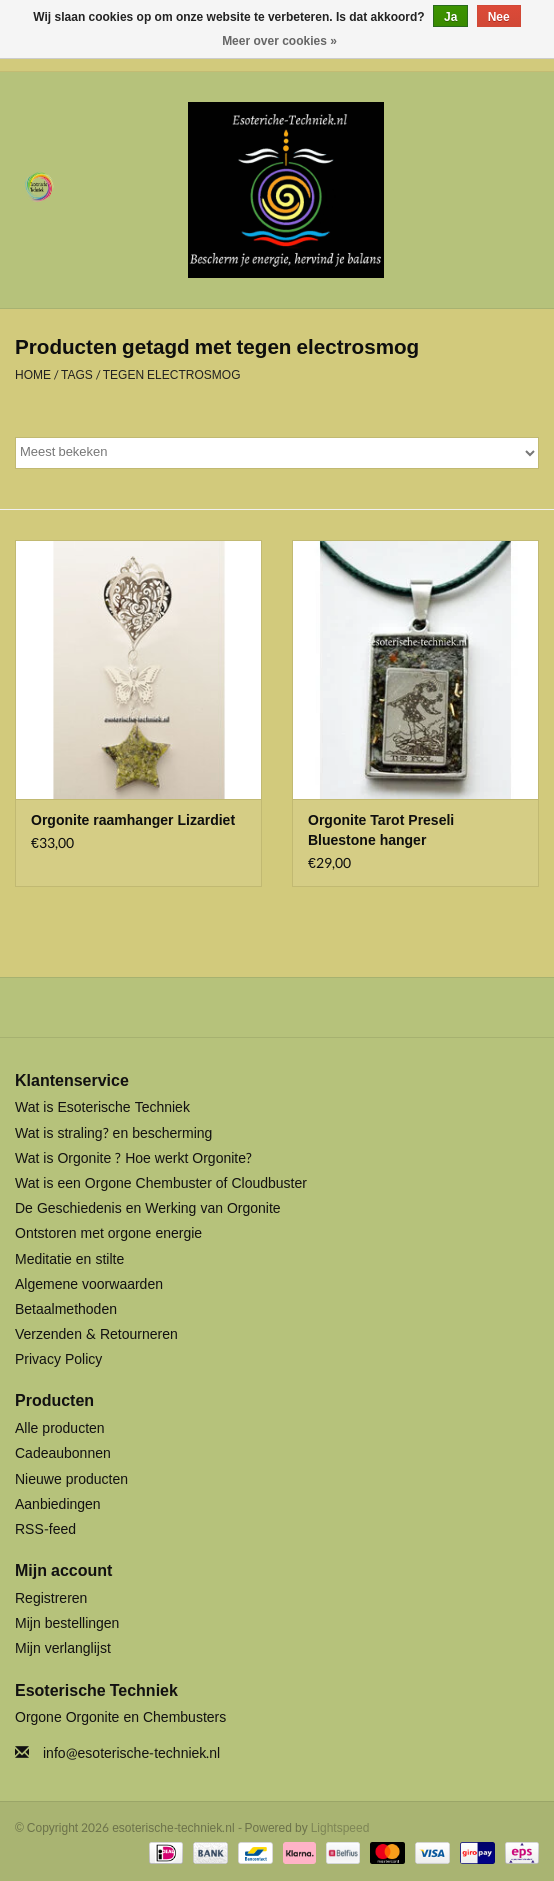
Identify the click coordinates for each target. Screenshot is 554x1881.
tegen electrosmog (172, 375)
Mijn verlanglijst (63, 1648)
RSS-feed (45, 1529)
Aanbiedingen (58, 1504)
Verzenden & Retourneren (96, 1334)
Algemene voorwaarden (89, 1284)
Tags (77, 375)
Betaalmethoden (66, 1309)
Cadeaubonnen (63, 1453)
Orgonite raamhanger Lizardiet (133, 821)
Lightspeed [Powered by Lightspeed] (340, 1828)
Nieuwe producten (71, 1479)
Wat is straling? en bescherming (113, 1133)
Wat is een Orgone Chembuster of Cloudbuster (161, 1183)
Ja (450, 17)
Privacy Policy (58, 1359)
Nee (499, 17)
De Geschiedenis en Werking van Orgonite (148, 1208)
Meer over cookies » (279, 41)
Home (33, 375)
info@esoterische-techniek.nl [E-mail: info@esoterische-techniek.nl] (131, 1753)
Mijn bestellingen (67, 1623)
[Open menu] (39, 186)
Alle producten (60, 1428)
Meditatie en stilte (69, 1259)
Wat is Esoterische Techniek (102, 1107)
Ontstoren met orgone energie (108, 1233)
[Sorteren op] (277, 453)
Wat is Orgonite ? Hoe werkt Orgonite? (133, 1158)
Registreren (51, 1598)
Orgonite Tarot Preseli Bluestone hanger (381, 831)
